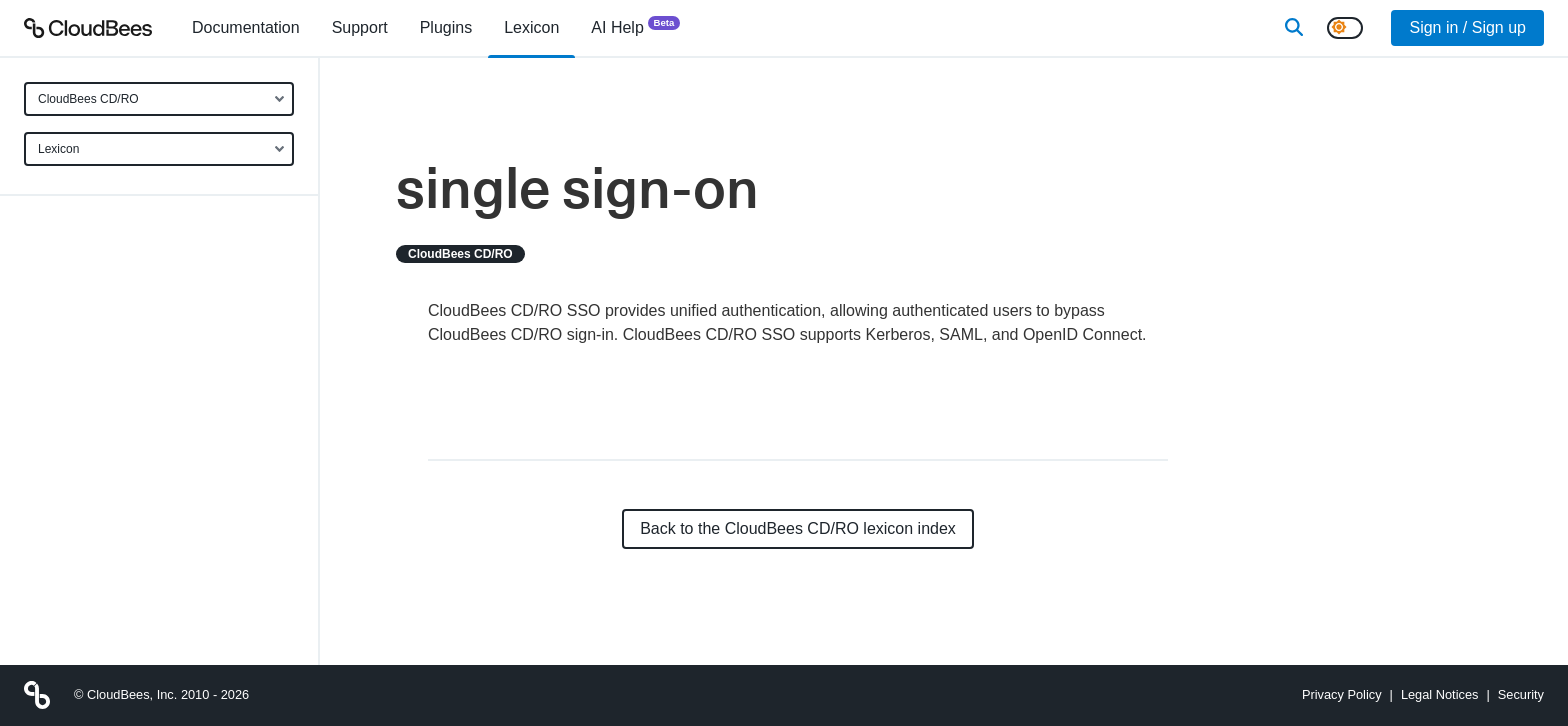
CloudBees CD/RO (88, 99)
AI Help (635, 26)
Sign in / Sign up (1467, 27)
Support (360, 27)
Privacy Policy (1342, 694)
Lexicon (58, 149)
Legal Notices (1440, 694)
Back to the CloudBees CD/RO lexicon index (798, 528)
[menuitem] (246, 28)
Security (1521, 694)
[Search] (1294, 28)
